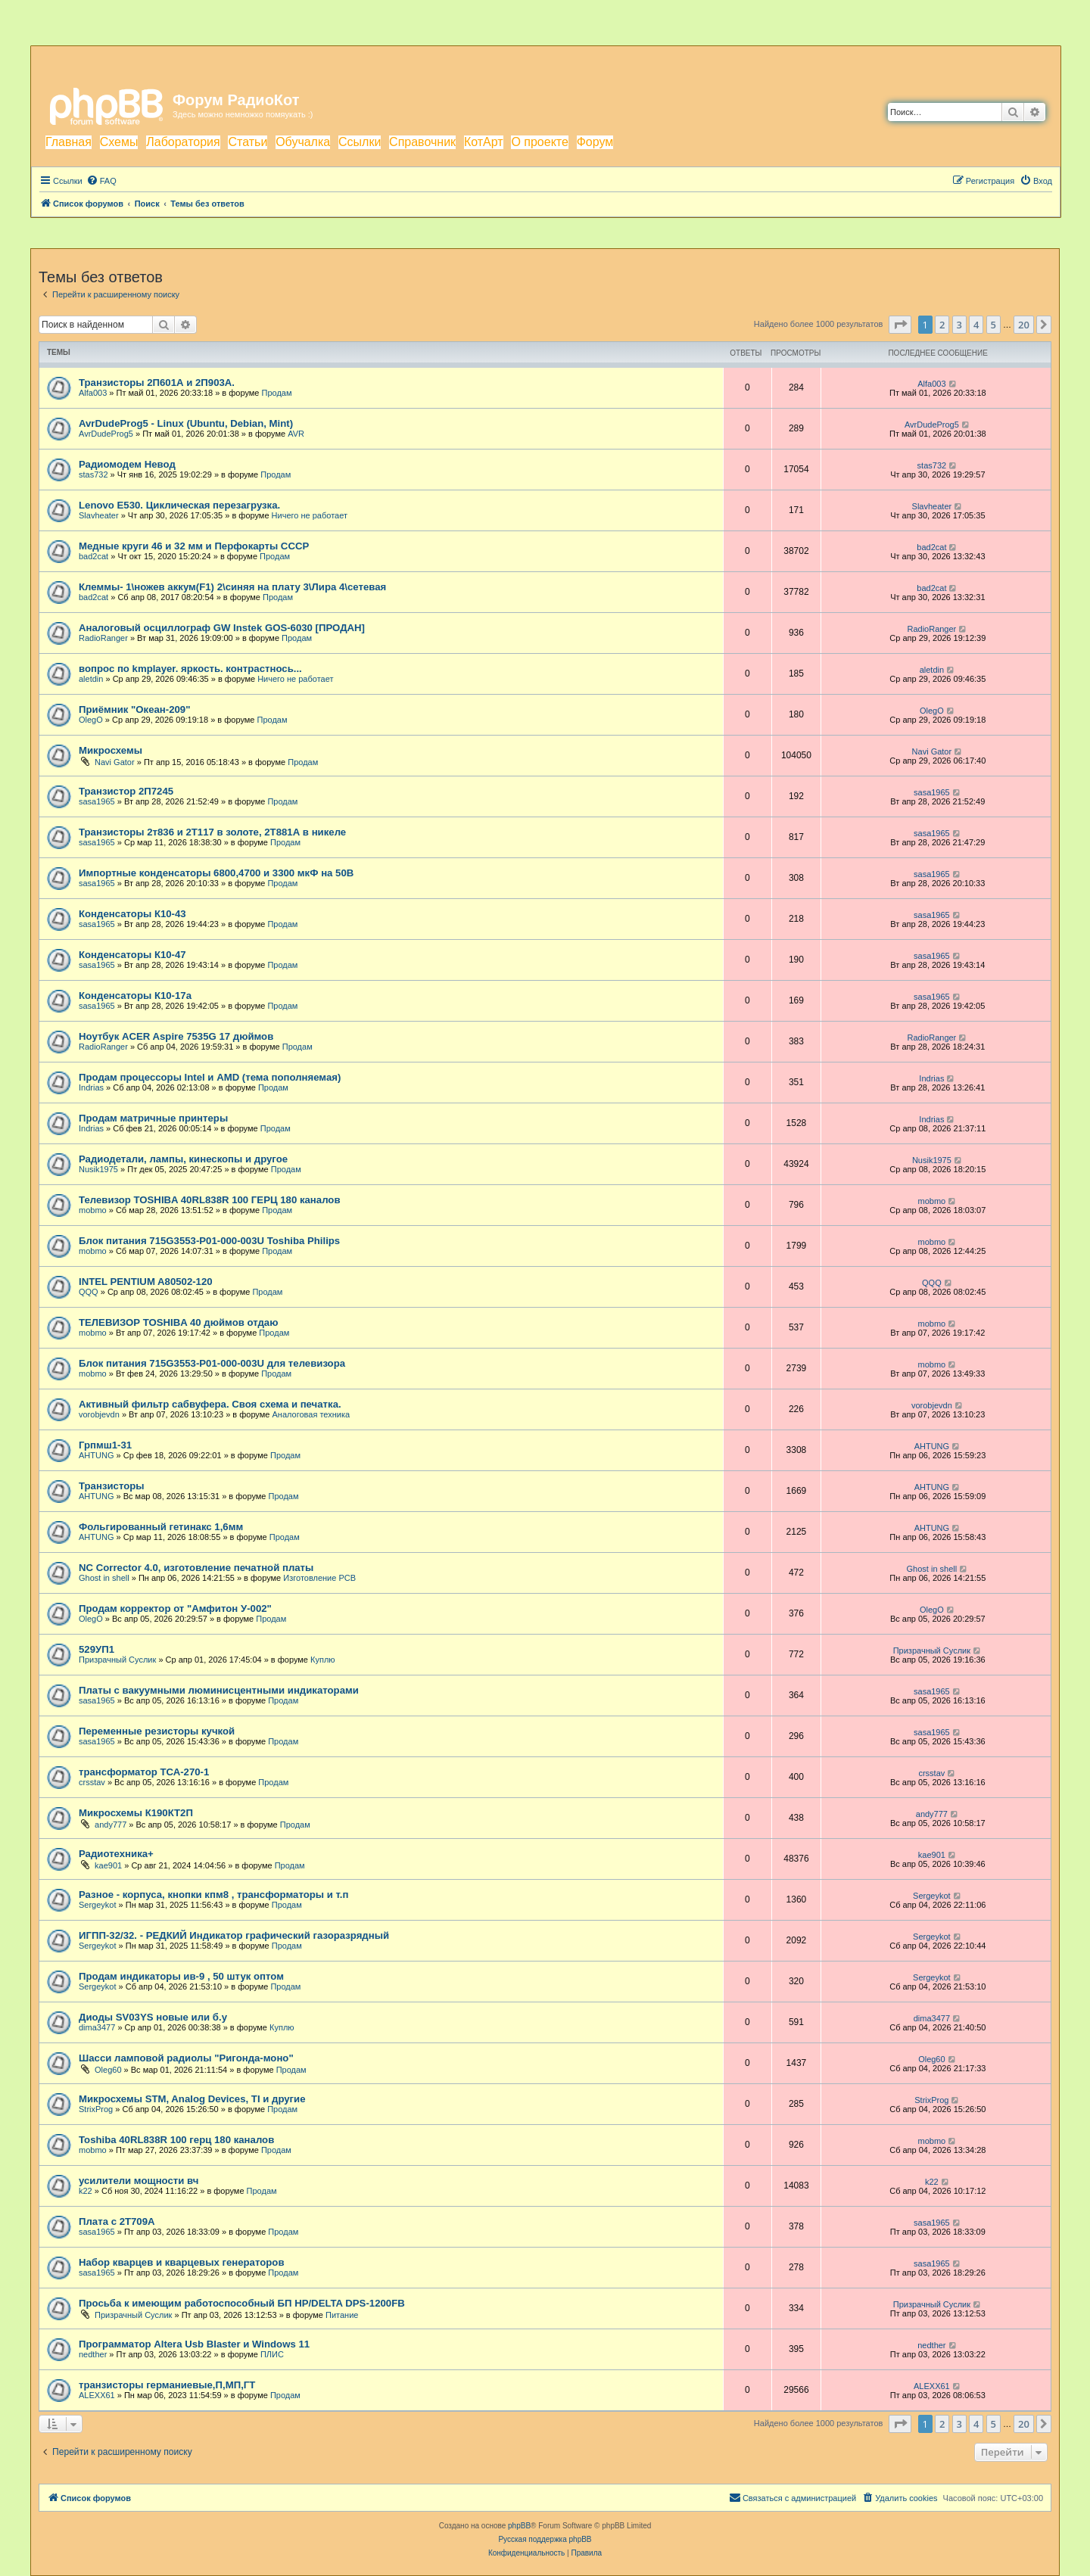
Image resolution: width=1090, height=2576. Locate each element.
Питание (341, 2314)
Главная (68, 141)
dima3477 (97, 2027)
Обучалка (303, 141)
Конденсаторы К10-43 (132, 913)
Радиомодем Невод (127, 464)
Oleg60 (108, 2069)
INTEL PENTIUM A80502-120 (146, 1281)
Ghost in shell (104, 1577)
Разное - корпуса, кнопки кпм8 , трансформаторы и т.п (213, 1894)
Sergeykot (98, 1904)
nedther (93, 2354)
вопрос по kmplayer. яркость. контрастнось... (190, 668)
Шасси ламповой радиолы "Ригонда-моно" (186, 2058)
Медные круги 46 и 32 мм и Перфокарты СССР (194, 546)
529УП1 (96, 1649)
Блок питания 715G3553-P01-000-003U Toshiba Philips (209, 1240)
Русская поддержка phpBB (544, 2539)
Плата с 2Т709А (117, 2221)
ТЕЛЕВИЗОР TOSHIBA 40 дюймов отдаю (178, 1322)
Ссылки (359, 141)
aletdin (91, 678)
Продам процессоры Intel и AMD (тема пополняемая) (210, 1077)
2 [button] (942, 324)
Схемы (119, 141)
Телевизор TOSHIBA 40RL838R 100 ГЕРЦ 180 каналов (210, 1200)
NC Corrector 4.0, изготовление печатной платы (196, 1567)
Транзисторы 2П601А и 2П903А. (157, 382)
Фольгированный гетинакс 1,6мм (161, 1526)
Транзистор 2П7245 (126, 791)
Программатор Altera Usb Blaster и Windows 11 (194, 2344)
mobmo (93, 1210)
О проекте (539, 141)
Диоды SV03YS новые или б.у (153, 2017)
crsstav (92, 1782)
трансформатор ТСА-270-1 (144, 1772)
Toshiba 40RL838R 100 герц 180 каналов (176, 2139)
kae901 (108, 1865)
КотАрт (483, 141)
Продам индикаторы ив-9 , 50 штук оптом (181, 1976)
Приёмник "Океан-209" (134, 709)
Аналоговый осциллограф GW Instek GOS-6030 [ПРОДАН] (222, 627)
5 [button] (993, 324)
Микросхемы (110, 750)
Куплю (322, 1659)
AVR (296, 433)
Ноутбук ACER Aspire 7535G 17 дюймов (176, 1036)
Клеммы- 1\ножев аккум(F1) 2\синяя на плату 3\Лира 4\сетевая (232, 587)
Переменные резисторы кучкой (157, 1731)
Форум (595, 141)
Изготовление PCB (319, 1577)
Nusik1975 (98, 1169)
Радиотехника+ (116, 1853)
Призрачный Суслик (117, 1659)
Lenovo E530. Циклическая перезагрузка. (179, 505)
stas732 (93, 474)
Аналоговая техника (311, 1414)
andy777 (110, 1824)
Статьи (247, 141)
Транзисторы (112, 1486)
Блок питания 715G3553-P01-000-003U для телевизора (212, 1363)
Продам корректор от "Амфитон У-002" (175, 1608)
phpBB (519, 2526)
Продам (277, 392)
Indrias (91, 1087)
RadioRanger (103, 637)
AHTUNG (96, 1455)
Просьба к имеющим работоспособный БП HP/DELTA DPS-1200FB (242, 2303)
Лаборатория (183, 141)
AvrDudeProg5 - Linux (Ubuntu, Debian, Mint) (186, 423)
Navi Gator (115, 762)
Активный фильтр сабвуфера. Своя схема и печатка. (210, 1404)
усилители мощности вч (138, 2180)
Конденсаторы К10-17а (135, 995)
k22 (85, 2190)
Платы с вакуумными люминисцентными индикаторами (219, 1690)
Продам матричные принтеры (153, 1118)
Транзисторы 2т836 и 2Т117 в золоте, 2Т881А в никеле (212, 832)
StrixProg (96, 2109)
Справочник (422, 141)
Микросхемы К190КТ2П (136, 1812)
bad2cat (93, 556)
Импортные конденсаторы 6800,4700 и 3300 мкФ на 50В (216, 873)
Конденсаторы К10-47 (132, 954)
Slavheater (99, 515)
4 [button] (976, 324)
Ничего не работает (309, 515)
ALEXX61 (97, 2395)
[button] (900, 325)
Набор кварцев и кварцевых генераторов (182, 2262)
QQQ (88, 1291)
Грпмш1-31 (105, 1445)
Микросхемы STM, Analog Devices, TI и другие (192, 2099)
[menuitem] (101, 181)
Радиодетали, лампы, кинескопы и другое (183, 1159)
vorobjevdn (99, 1414)
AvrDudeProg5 (106, 433)
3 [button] (959, 324)
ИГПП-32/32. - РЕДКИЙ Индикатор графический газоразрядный (234, 1935)
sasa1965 (97, 801)
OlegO (91, 719)
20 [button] (1023, 324)
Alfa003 (93, 392)
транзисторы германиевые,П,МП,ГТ (167, 2385)
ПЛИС (272, 2354)
